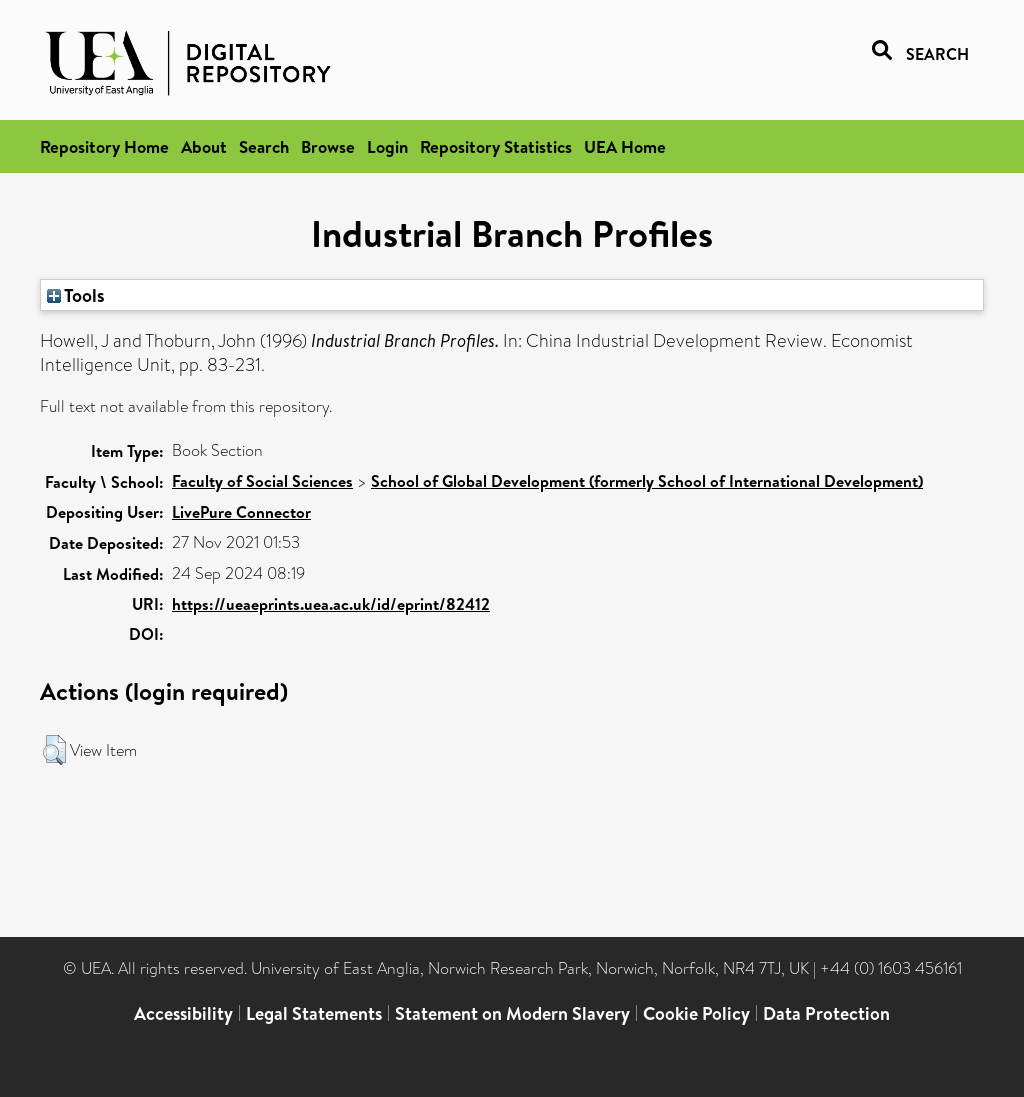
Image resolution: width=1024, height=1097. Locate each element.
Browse (328, 146)
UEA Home (625, 146)
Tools (76, 295)
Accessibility (183, 1013)
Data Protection (826, 1013)
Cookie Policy (696, 1013)
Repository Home (104, 146)
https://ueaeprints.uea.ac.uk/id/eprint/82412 (331, 604)
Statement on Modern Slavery (512, 1013)
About (204, 146)
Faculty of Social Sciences (262, 481)
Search (264, 146)
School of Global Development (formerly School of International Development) (647, 481)
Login (387, 146)
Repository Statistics (496, 146)
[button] (54, 750)
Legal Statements (314, 1013)
